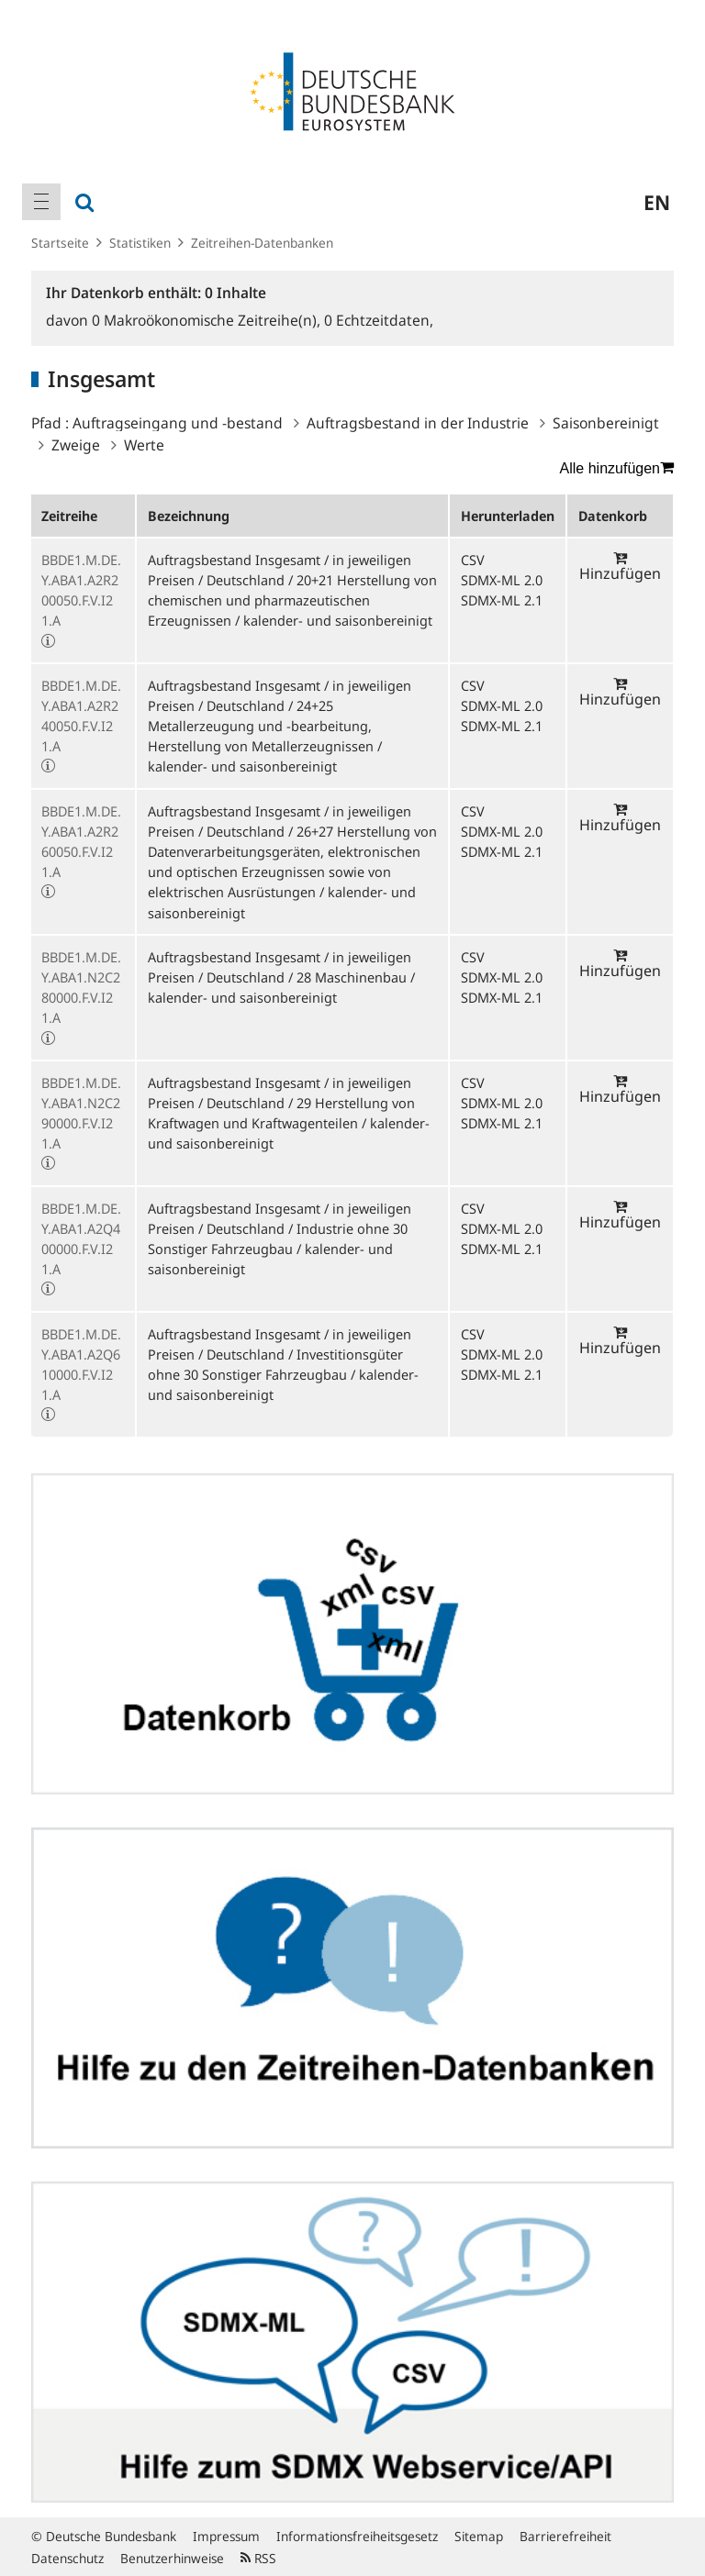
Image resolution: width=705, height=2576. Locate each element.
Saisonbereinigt (606, 423)
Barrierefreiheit (565, 2536)
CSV (473, 559)
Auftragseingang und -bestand (178, 423)
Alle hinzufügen (617, 468)
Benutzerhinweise (172, 2558)
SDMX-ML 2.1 (502, 600)
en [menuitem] (656, 202)
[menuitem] (41, 201)
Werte (144, 445)
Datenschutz (67, 2558)
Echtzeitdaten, (378, 320)
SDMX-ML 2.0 (502, 580)
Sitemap (478, 2536)
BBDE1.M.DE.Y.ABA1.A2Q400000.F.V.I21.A (81, 1239)
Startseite (60, 242)
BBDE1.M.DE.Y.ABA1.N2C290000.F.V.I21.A (81, 1113)
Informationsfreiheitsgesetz (357, 2536)
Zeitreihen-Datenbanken (262, 242)
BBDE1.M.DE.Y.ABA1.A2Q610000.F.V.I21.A (81, 1365)
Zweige (75, 445)
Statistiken (140, 242)
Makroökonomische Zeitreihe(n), (208, 320)
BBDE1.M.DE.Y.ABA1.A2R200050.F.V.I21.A (81, 590)
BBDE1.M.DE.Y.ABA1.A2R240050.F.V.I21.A (81, 716)
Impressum (226, 2536)
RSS (258, 2558)
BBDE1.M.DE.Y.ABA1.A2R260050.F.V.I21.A (81, 842)
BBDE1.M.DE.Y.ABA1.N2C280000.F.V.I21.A (81, 987)
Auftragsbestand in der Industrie (418, 423)
